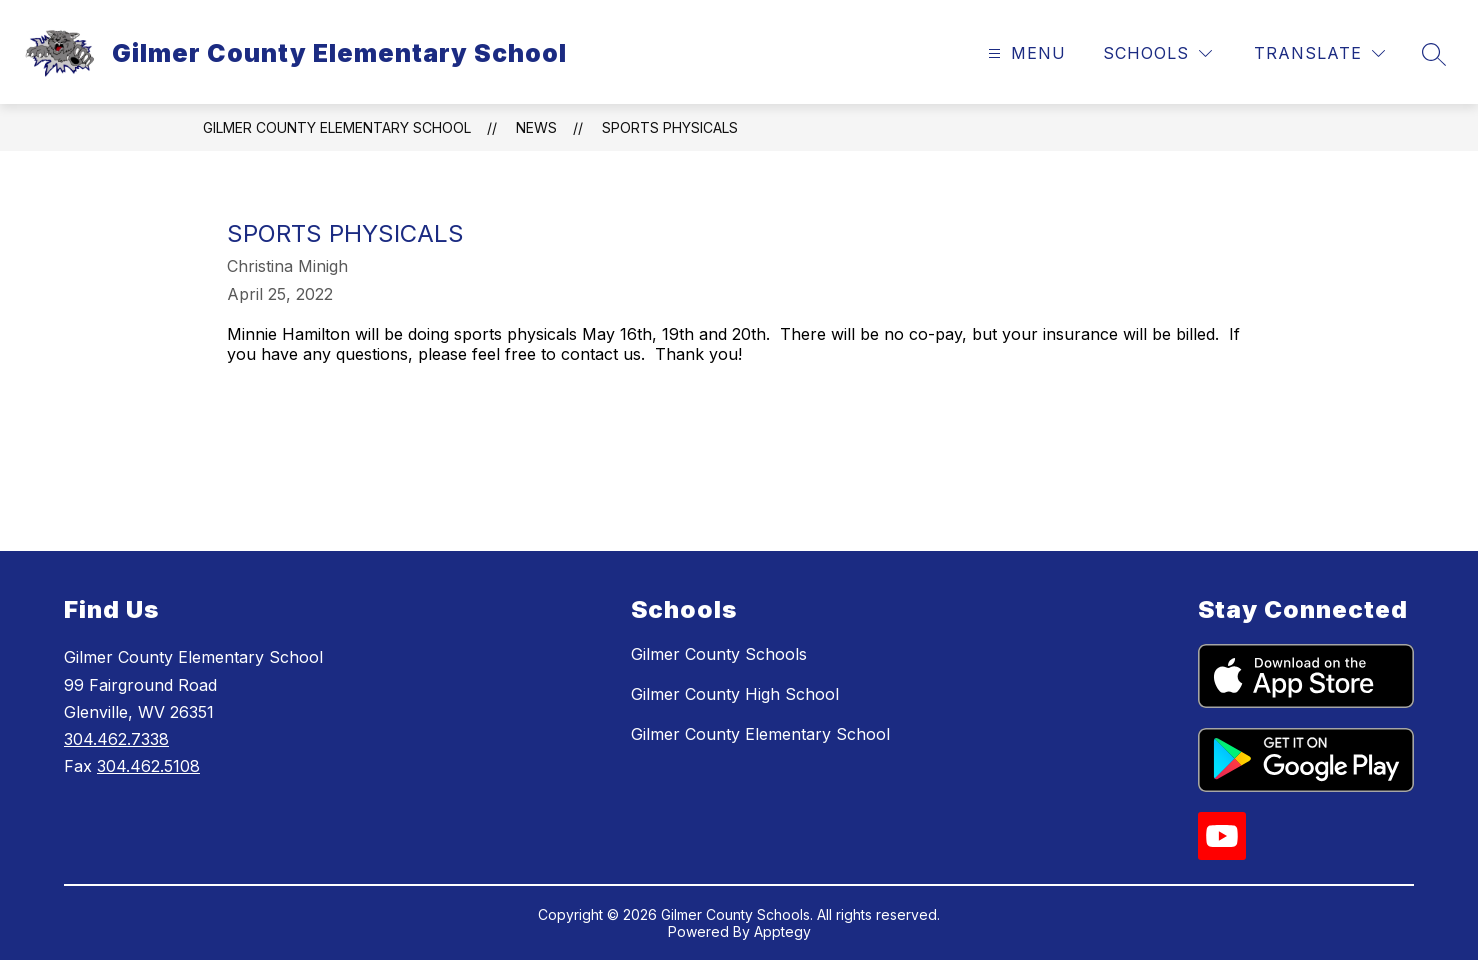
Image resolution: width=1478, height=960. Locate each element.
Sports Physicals (670, 127)
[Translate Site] (1319, 53)
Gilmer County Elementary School (337, 127)
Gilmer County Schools (719, 654)
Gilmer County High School (735, 694)
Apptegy (782, 931)
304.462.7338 (116, 739)
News (536, 127)
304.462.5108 (148, 766)
